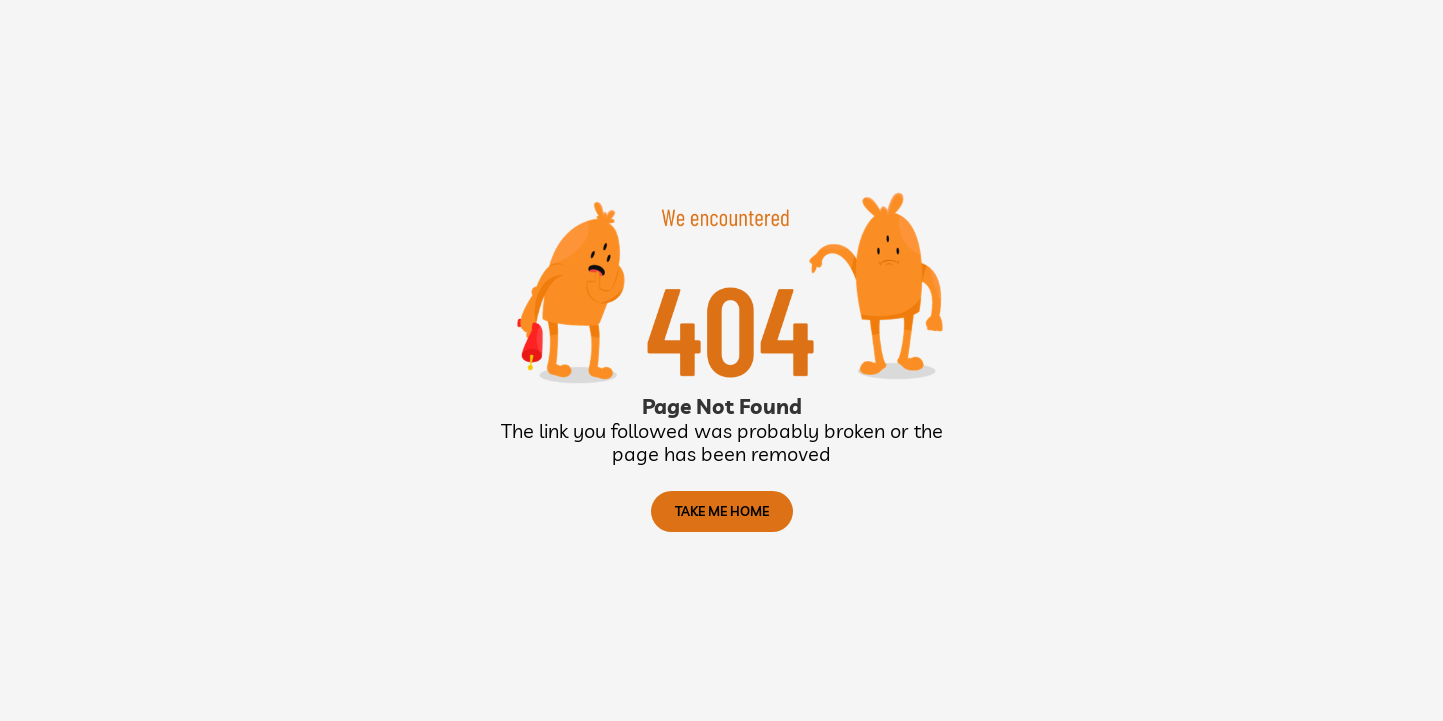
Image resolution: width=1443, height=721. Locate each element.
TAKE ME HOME (722, 511)
